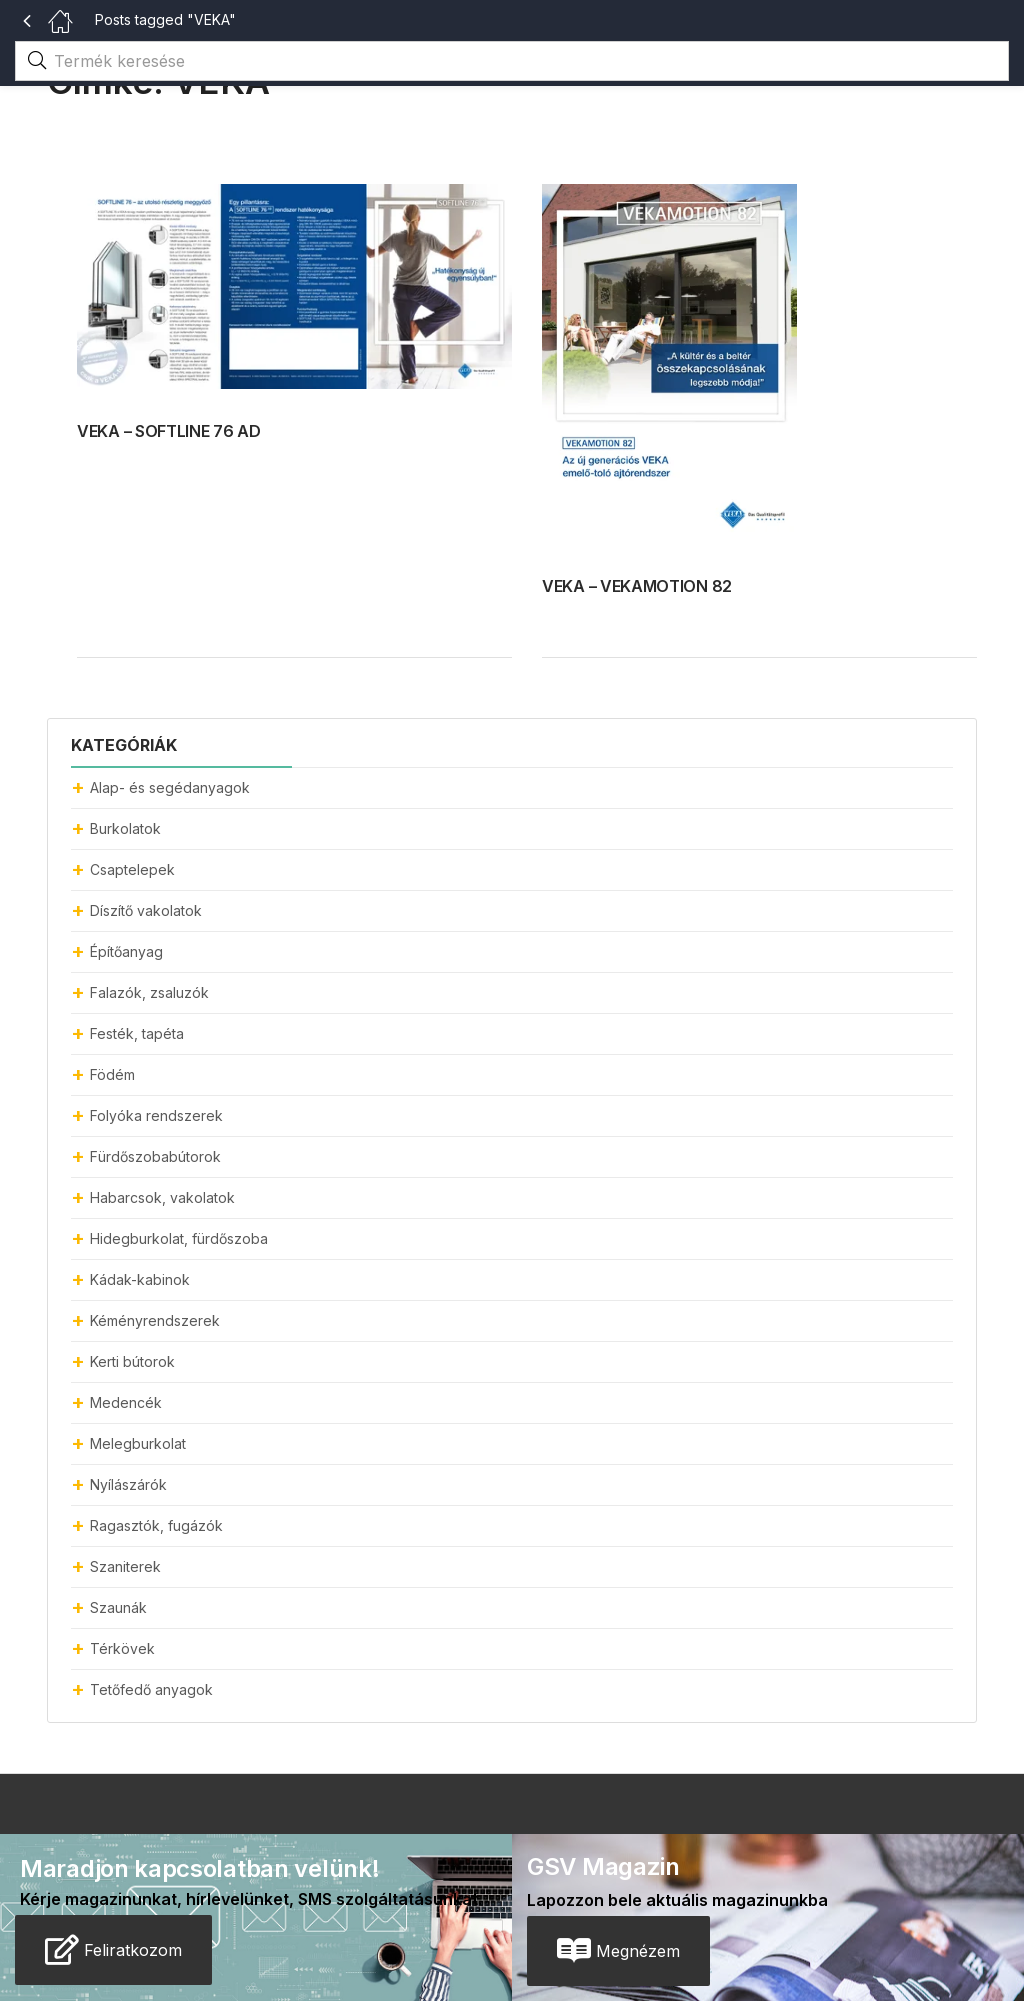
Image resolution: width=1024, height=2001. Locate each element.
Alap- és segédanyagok (170, 787)
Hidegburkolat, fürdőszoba (179, 1238)
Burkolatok (125, 828)
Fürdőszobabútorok (155, 1156)
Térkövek (122, 1648)
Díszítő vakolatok (146, 910)
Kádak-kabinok (140, 1279)
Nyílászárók (128, 1484)
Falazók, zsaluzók (149, 992)
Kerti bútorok (132, 1361)
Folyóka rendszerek (156, 1115)
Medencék (126, 1402)
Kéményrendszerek (155, 1320)
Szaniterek (125, 1566)
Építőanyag (126, 951)
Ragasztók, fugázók (156, 1525)
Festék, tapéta (137, 1033)
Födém (112, 1074)
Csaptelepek (132, 869)
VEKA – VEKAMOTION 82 (637, 586)
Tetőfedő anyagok (151, 1689)
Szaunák (118, 1607)
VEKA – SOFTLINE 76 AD (169, 431)
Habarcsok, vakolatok (162, 1197)
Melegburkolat (138, 1443)
